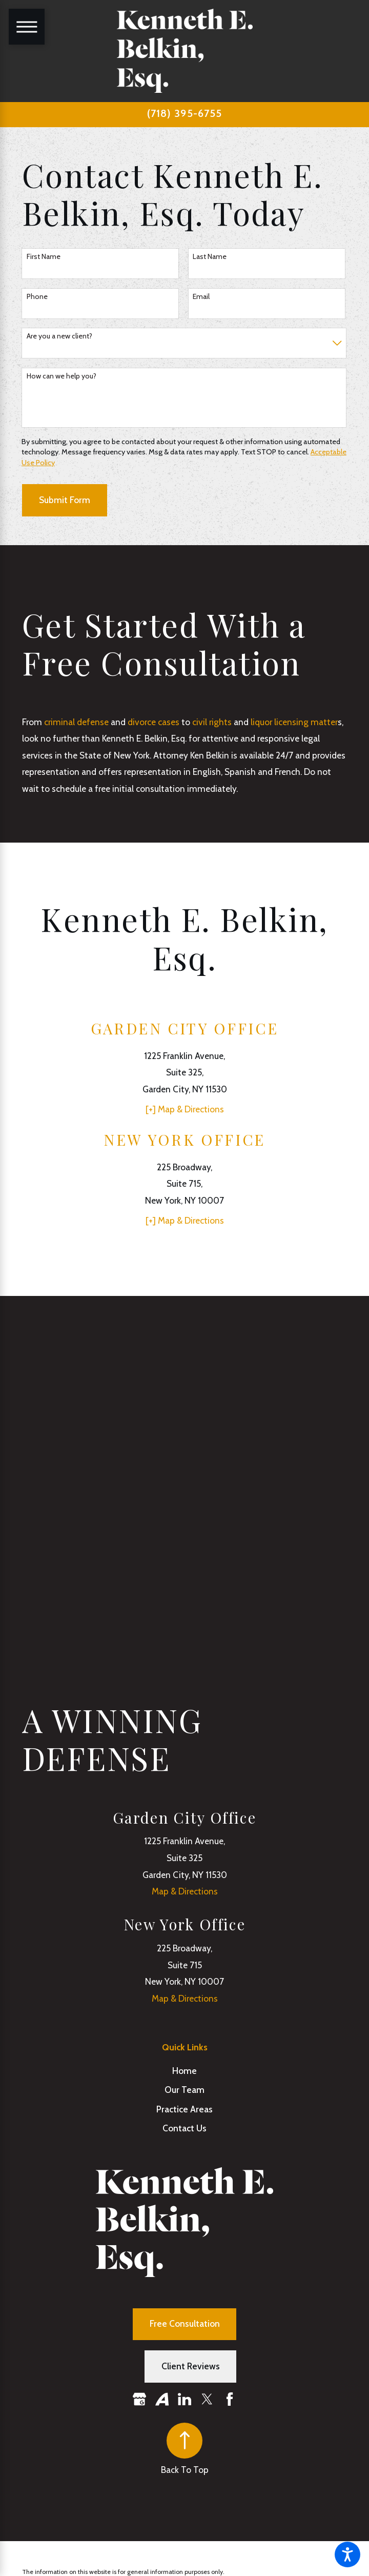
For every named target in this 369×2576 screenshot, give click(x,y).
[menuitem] (184, 2071)
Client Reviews (190, 2366)
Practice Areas (184, 2109)
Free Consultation (185, 2323)
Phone (37, 296)
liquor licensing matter (294, 721)
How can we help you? (61, 376)
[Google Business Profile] (139, 2399)
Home (184, 2070)
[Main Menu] (27, 27)
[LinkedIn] (184, 2399)
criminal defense (76, 721)
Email (201, 296)
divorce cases (153, 721)
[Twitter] (207, 2399)
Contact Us (184, 2128)
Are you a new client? (59, 336)
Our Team (184, 2089)
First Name (43, 256)
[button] (347, 2554)
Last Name (210, 256)
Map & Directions (185, 1891)
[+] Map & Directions (185, 1109)
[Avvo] (162, 2399)
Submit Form (64, 499)
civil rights (212, 721)
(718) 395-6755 (184, 113)
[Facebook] (229, 2399)
